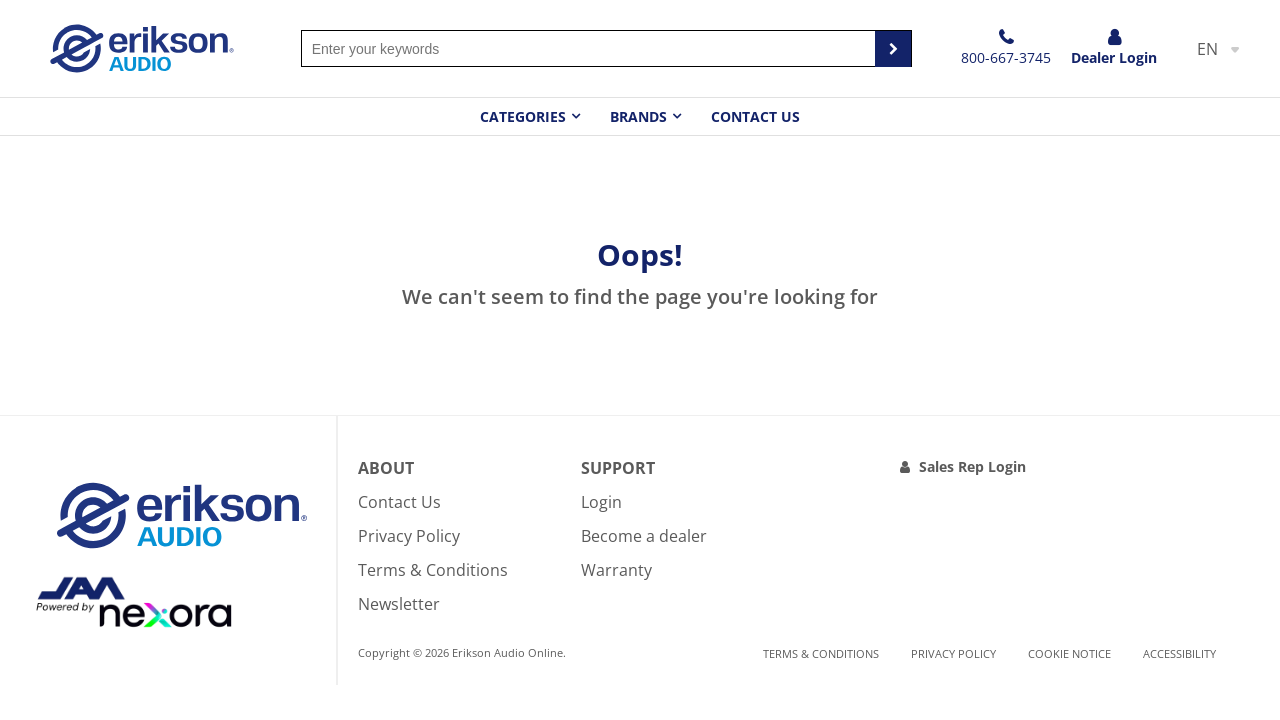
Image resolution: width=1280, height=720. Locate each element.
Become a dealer (644, 536)
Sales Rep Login (972, 466)
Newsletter (399, 604)
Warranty (616, 570)
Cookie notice (1069, 653)
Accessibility (1179, 653)
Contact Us (755, 116)
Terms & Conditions (433, 570)
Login (601, 502)
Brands (638, 116)
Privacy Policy (409, 536)
